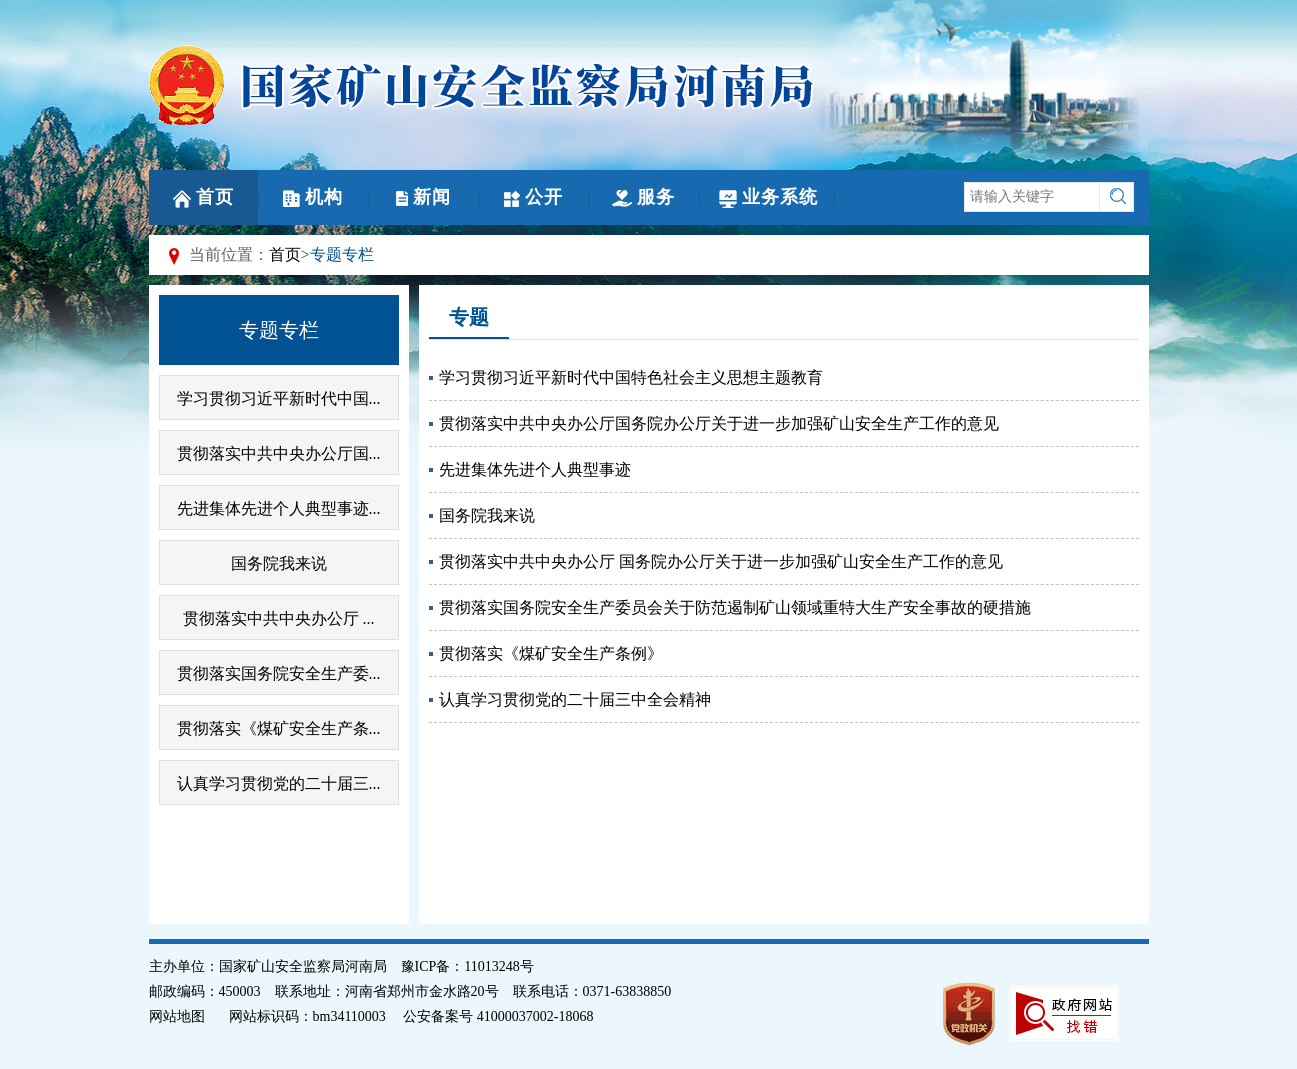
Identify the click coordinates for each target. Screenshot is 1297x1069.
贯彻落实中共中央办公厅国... (279, 453)
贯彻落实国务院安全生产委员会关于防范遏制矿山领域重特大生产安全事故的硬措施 (735, 607)
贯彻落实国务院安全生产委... (279, 673)
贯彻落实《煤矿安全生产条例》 (551, 653)
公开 (533, 197)
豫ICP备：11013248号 (467, 966)
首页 (203, 197)
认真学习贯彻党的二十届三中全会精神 (575, 699)
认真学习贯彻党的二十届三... (279, 783)
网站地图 (177, 1016)
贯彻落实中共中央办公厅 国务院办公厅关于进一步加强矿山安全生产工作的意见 (721, 561)
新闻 (423, 197)
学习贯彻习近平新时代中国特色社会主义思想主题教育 (631, 377)
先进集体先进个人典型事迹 (535, 469)
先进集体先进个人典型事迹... (279, 508)
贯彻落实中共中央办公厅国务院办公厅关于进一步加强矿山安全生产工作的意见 (719, 423)
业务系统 (768, 197)
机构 (313, 197)
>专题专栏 (337, 254)
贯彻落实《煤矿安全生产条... (279, 728)
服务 (643, 197)
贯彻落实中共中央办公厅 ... (279, 618)
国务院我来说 (279, 563)
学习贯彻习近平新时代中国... (279, 398)
